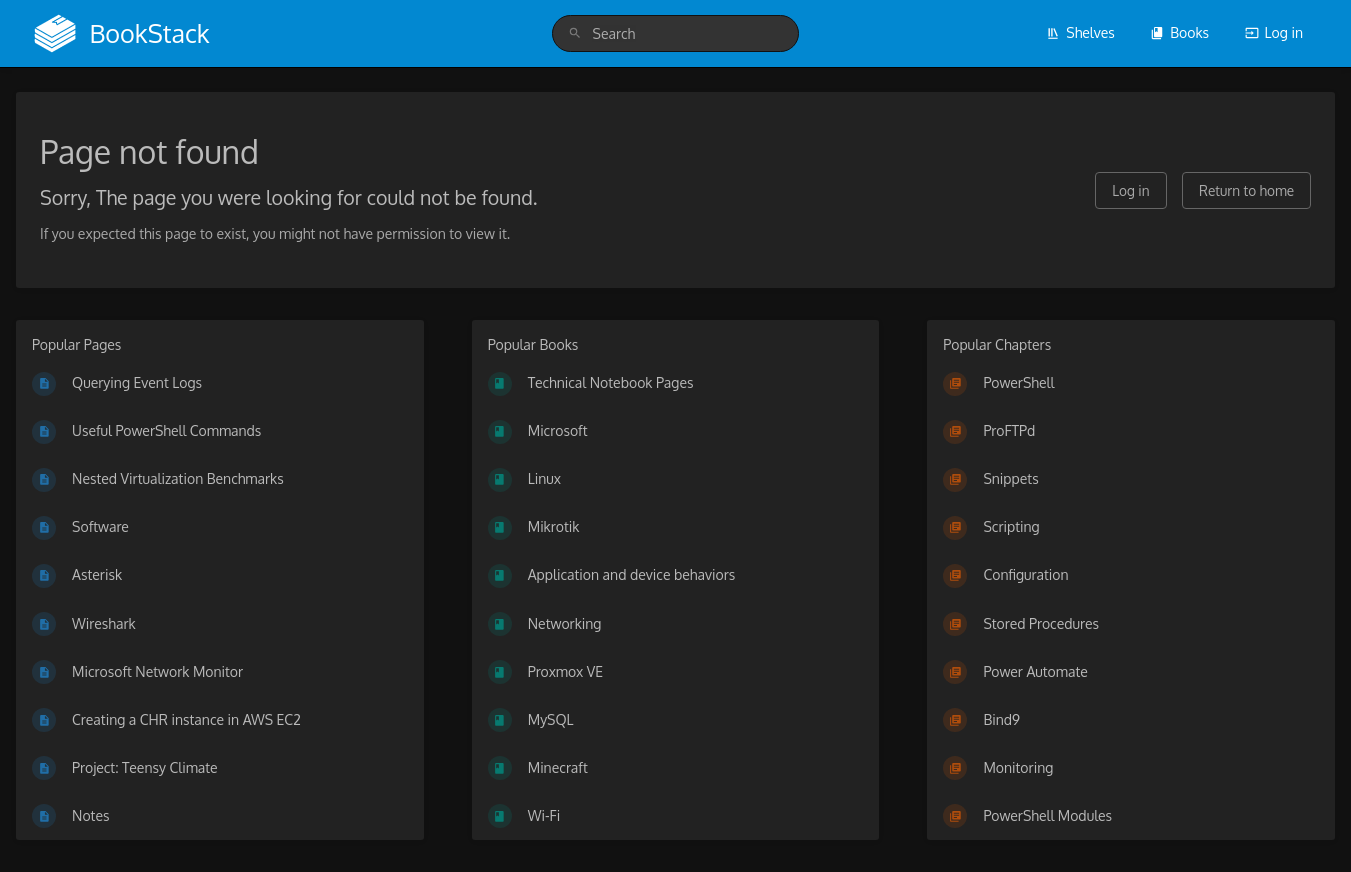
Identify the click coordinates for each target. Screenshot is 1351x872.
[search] (676, 33)
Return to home (1246, 190)
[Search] (575, 33)
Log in (1274, 32)
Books (1179, 32)
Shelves (1080, 32)
